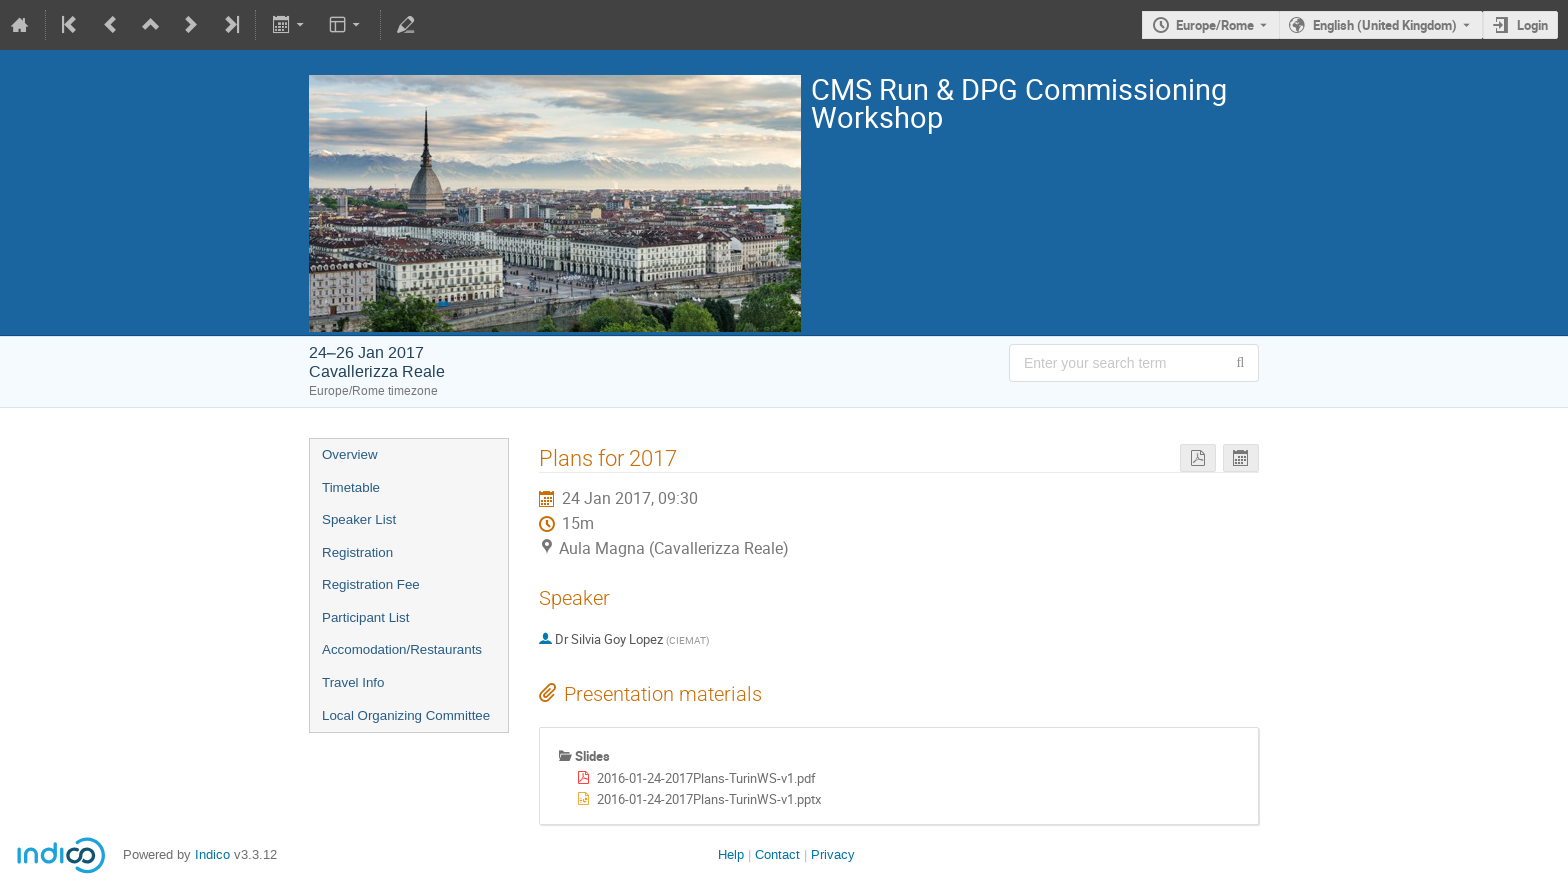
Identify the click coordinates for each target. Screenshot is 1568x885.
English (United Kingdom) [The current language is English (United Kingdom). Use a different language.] (1385, 25)
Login (1532, 25)
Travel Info (353, 682)
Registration (357, 552)
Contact (777, 854)
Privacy (833, 854)
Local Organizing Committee (406, 715)
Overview (350, 454)
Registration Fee (371, 584)
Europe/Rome (1215, 25)
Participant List (365, 617)
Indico (212, 854)
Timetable (351, 487)
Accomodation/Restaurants (402, 649)
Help (731, 854)
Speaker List (359, 519)
